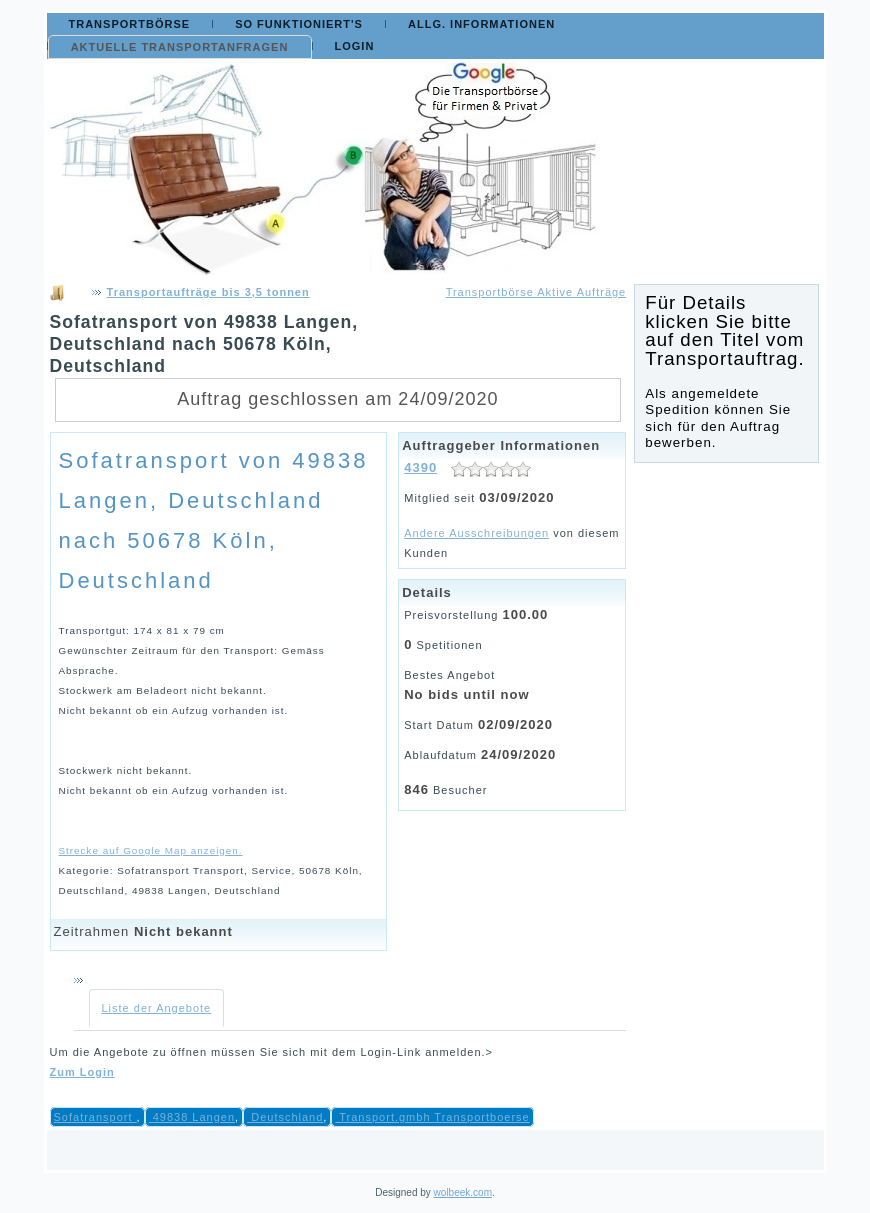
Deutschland (285, 1117)
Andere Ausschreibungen (476, 533)
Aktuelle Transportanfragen (180, 47)
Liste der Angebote (157, 1008)
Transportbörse (130, 24)
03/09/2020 (516, 497)
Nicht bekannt (183, 931)
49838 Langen (192, 1117)
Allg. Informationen (481, 24)
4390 (420, 467)
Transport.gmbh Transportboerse (432, 1117)
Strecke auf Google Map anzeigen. (151, 850)
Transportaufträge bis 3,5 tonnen (208, 292)
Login (355, 46)
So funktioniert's (299, 24)
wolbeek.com (463, 1192)
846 (416, 789)
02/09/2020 (515, 724)
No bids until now (466, 694)
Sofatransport (95, 1117)
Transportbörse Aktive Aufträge (536, 292)
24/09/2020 (518, 754)
